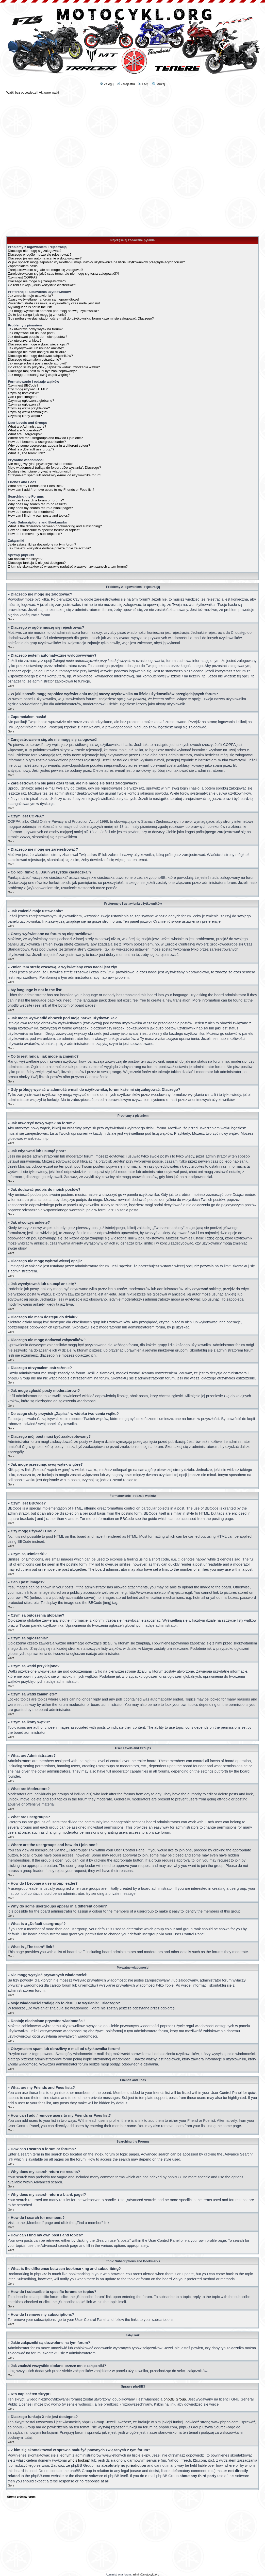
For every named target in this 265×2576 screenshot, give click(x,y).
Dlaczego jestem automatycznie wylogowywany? (45, 258)
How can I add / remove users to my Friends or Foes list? (51, 490)
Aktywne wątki (49, 92)
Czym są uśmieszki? (23, 393)
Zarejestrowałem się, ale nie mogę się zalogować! (45, 270)
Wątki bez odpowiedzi (21, 92)
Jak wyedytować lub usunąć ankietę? (36, 348)
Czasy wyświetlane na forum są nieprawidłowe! (43, 299)
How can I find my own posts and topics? (39, 515)
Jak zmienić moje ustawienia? (30, 295)
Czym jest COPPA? (22, 277)
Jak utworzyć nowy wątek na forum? (35, 329)
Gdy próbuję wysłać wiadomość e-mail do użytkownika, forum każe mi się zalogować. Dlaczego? (81, 318)
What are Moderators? (25, 430)
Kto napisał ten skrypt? (25, 559)
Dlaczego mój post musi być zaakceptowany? (42, 371)
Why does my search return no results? (37, 504)
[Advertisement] (132, 129)
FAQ (143, 84)
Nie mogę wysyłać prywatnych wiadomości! (40, 464)
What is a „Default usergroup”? (31, 449)
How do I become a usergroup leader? (37, 442)
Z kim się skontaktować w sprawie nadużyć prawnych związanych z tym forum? (68, 566)
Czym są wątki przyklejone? (29, 408)
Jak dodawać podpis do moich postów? (37, 337)
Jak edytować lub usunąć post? (31, 333)
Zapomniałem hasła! (23, 266)
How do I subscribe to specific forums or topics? (44, 530)
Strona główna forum (21, 2496)
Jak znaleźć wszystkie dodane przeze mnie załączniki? (49, 548)
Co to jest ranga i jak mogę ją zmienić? (37, 315)
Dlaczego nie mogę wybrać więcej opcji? (38, 344)
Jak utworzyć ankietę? (24, 340)
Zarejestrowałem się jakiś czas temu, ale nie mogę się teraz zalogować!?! (63, 273)
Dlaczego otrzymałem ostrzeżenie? (34, 359)
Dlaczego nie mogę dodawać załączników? (40, 356)
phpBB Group (174, 2399)
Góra (11, 619)
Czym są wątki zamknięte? (28, 412)
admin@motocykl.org (145, 2574)
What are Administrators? (27, 426)
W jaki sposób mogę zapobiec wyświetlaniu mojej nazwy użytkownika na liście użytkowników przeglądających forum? (96, 262)
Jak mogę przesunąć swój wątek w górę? (39, 375)
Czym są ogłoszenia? (24, 404)
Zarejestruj (126, 84)
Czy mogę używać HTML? (28, 389)
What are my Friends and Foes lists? (35, 486)
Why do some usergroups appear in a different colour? (49, 445)
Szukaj (158, 84)
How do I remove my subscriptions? (35, 534)
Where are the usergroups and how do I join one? (45, 438)
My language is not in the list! (30, 307)
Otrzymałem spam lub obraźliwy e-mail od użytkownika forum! (54, 475)
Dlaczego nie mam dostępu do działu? (37, 352)
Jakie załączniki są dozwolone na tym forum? (42, 544)
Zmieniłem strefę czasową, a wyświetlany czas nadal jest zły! (54, 303)
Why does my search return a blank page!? (40, 508)
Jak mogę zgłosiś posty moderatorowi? (37, 363)
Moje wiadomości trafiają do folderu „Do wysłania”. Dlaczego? (54, 467)
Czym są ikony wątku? (25, 416)
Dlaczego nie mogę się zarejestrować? (37, 281)
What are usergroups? (25, 434)
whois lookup (78, 2460)
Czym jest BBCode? (23, 385)
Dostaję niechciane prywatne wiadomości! (39, 471)
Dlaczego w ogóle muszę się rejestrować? (39, 254)
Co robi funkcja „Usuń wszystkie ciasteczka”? (42, 285)
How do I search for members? (31, 512)
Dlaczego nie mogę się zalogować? (34, 251)
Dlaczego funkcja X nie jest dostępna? (37, 563)
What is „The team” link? (26, 453)
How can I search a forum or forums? (36, 500)
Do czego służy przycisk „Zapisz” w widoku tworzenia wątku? (54, 367)
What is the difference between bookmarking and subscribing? (55, 526)
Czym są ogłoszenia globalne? (31, 400)
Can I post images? (22, 397)
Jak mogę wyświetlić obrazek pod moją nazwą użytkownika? (53, 311)
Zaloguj (107, 84)
